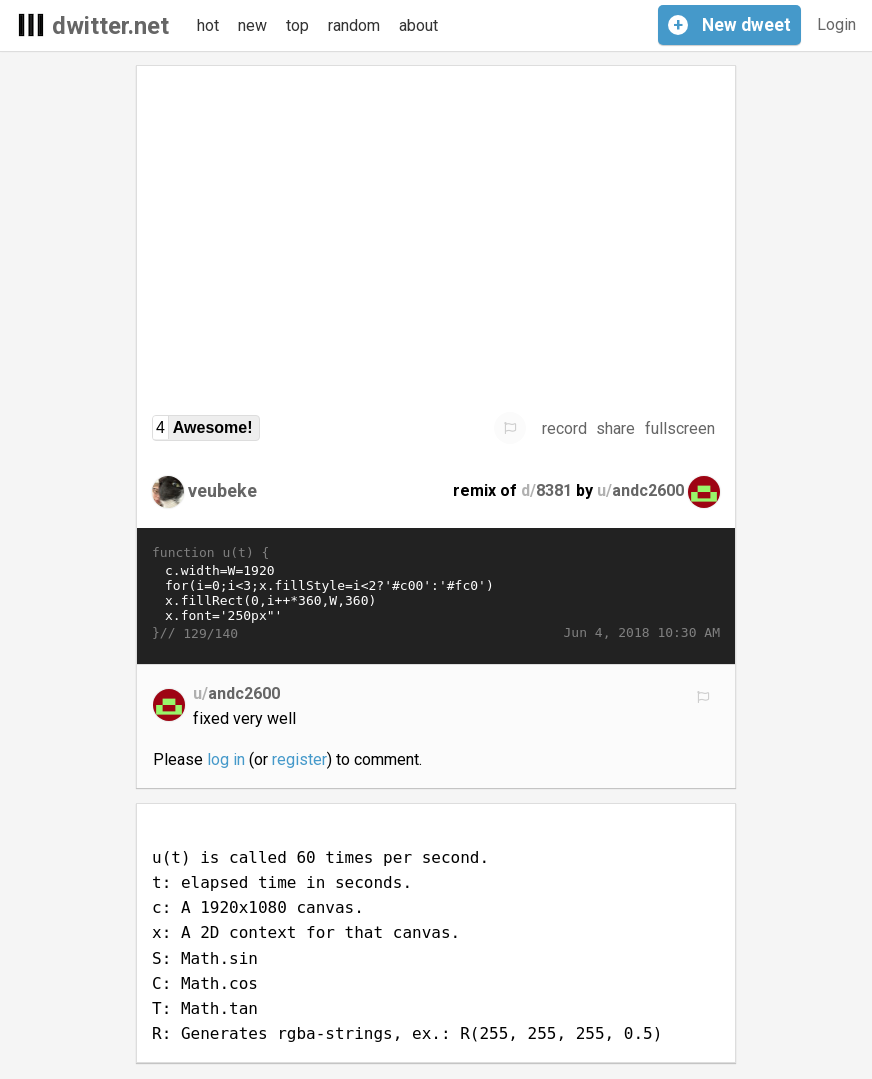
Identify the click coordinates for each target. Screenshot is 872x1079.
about (418, 25)
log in (226, 759)
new (252, 25)
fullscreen (680, 428)
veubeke (222, 490)
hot (208, 25)
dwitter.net (110, 26)
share (615, 428)
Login (836, 24)
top (297, 25)
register (299, 759)
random (354, 25)
